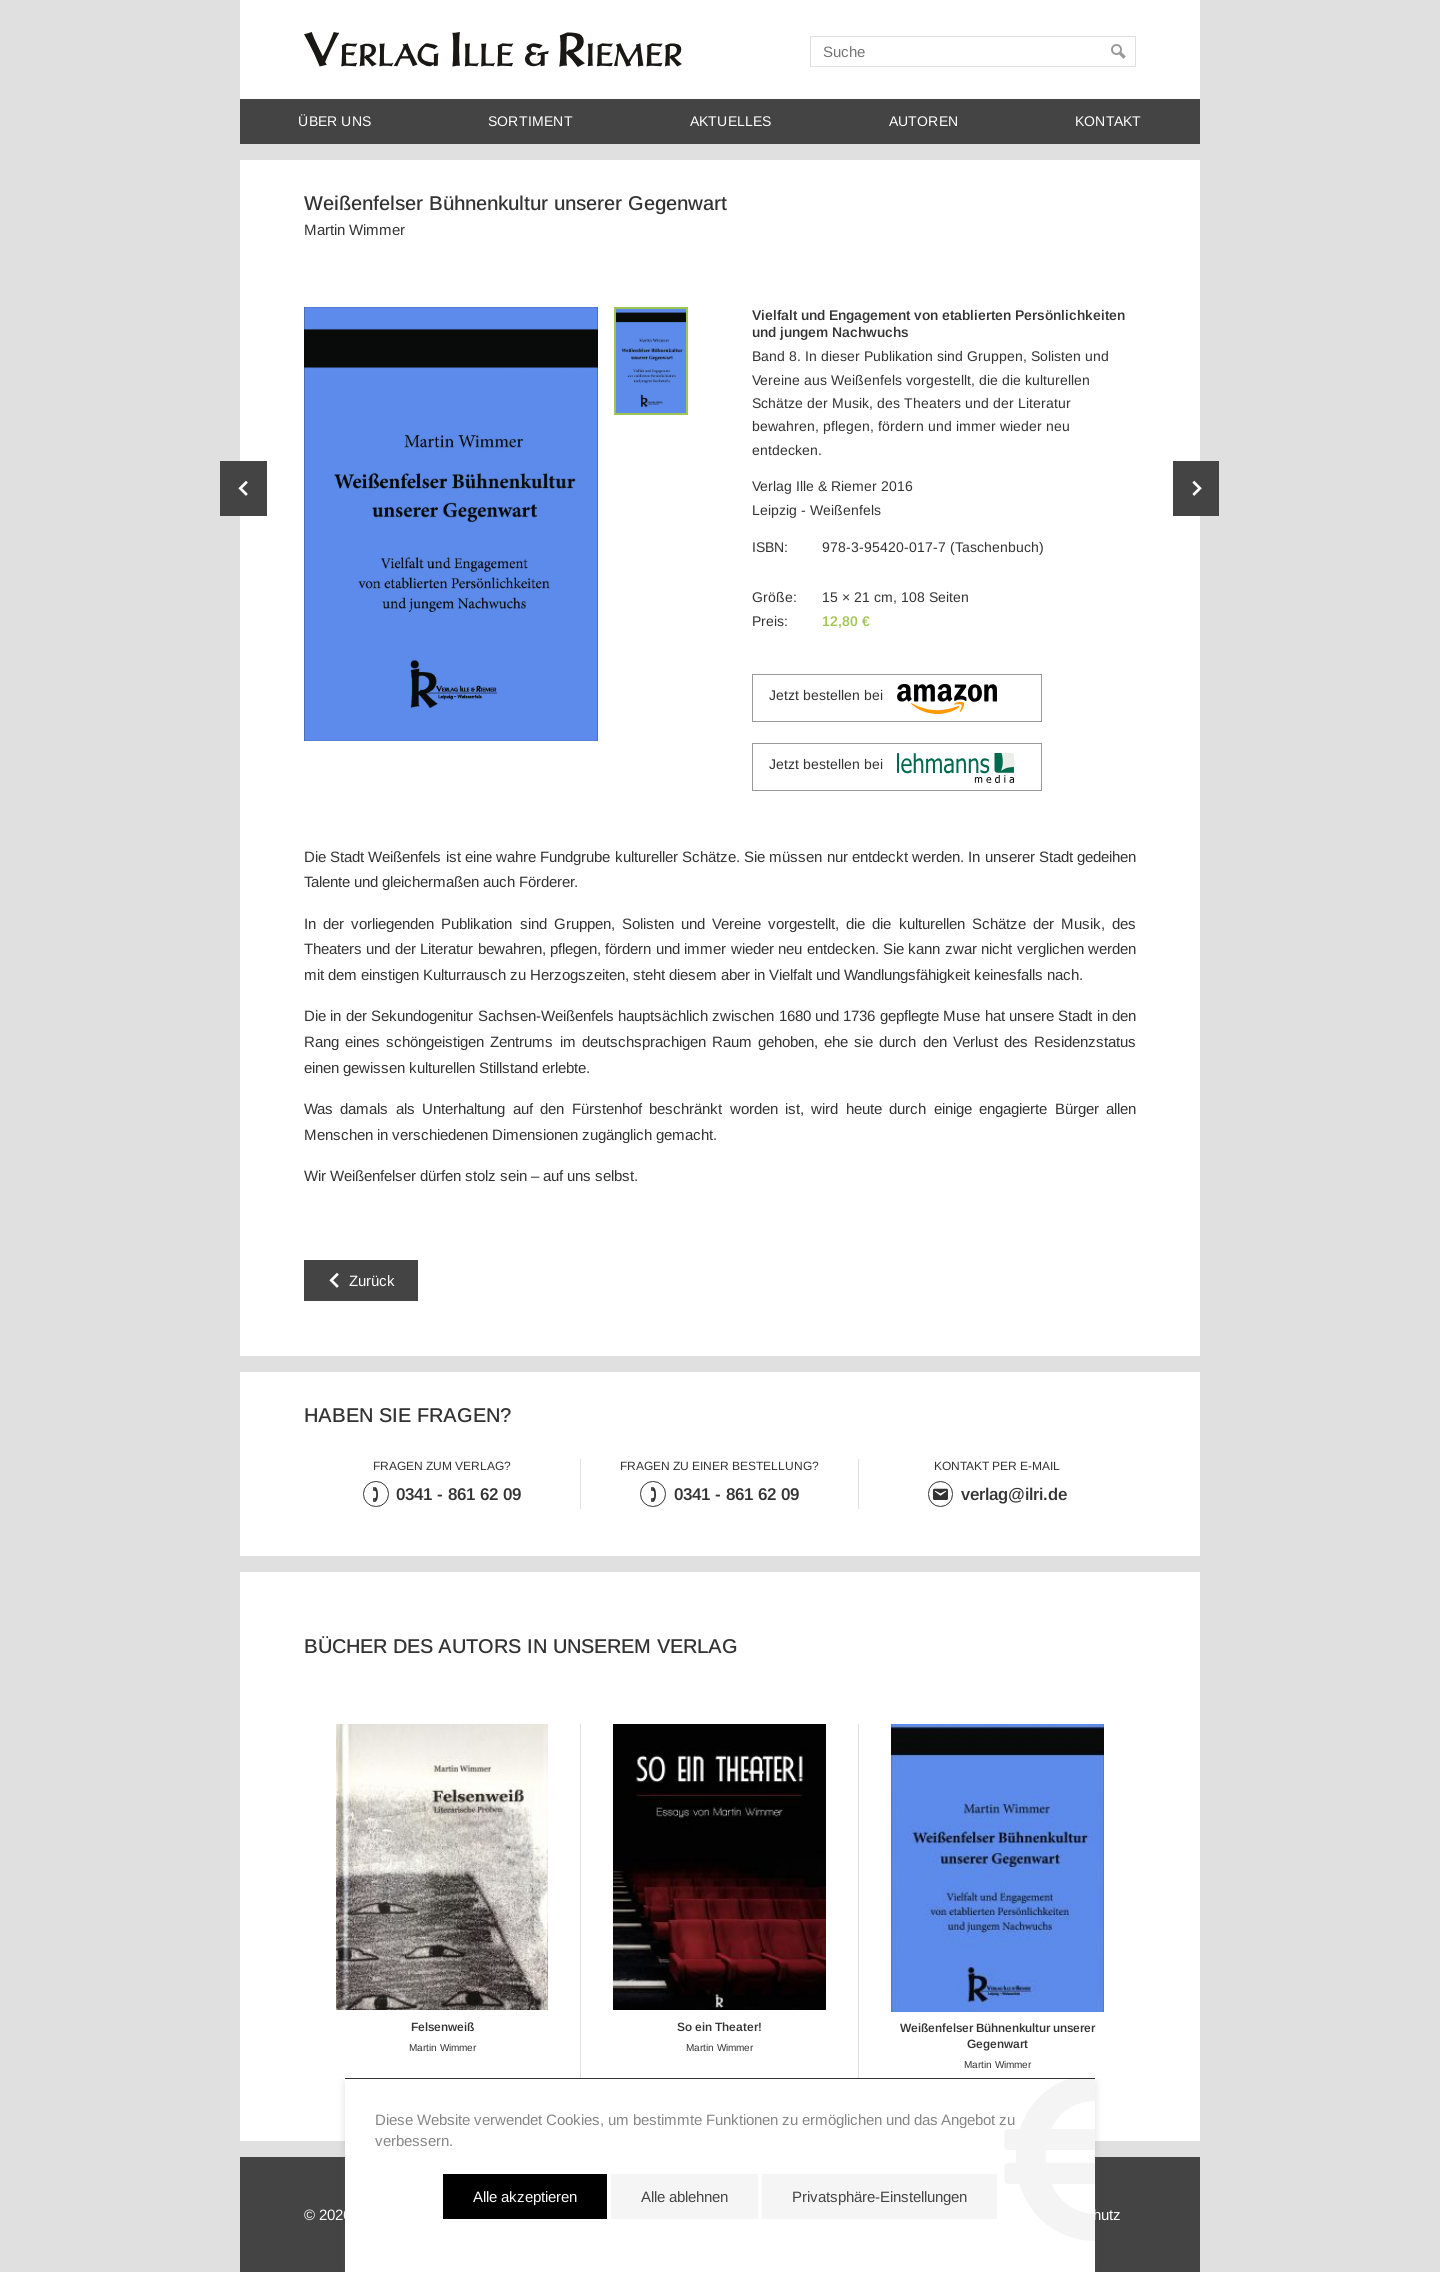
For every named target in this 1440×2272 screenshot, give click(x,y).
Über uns (334, 121)
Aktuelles (731, 121)
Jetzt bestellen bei (882, 699)
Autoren (923, 121)
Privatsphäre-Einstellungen (879, 2196)
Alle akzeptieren (525, 2196)
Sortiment (530, 121)
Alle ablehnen (684, 2196)
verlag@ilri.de (1014, 1494)
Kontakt (1108, 121)
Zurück (372, 1280)
